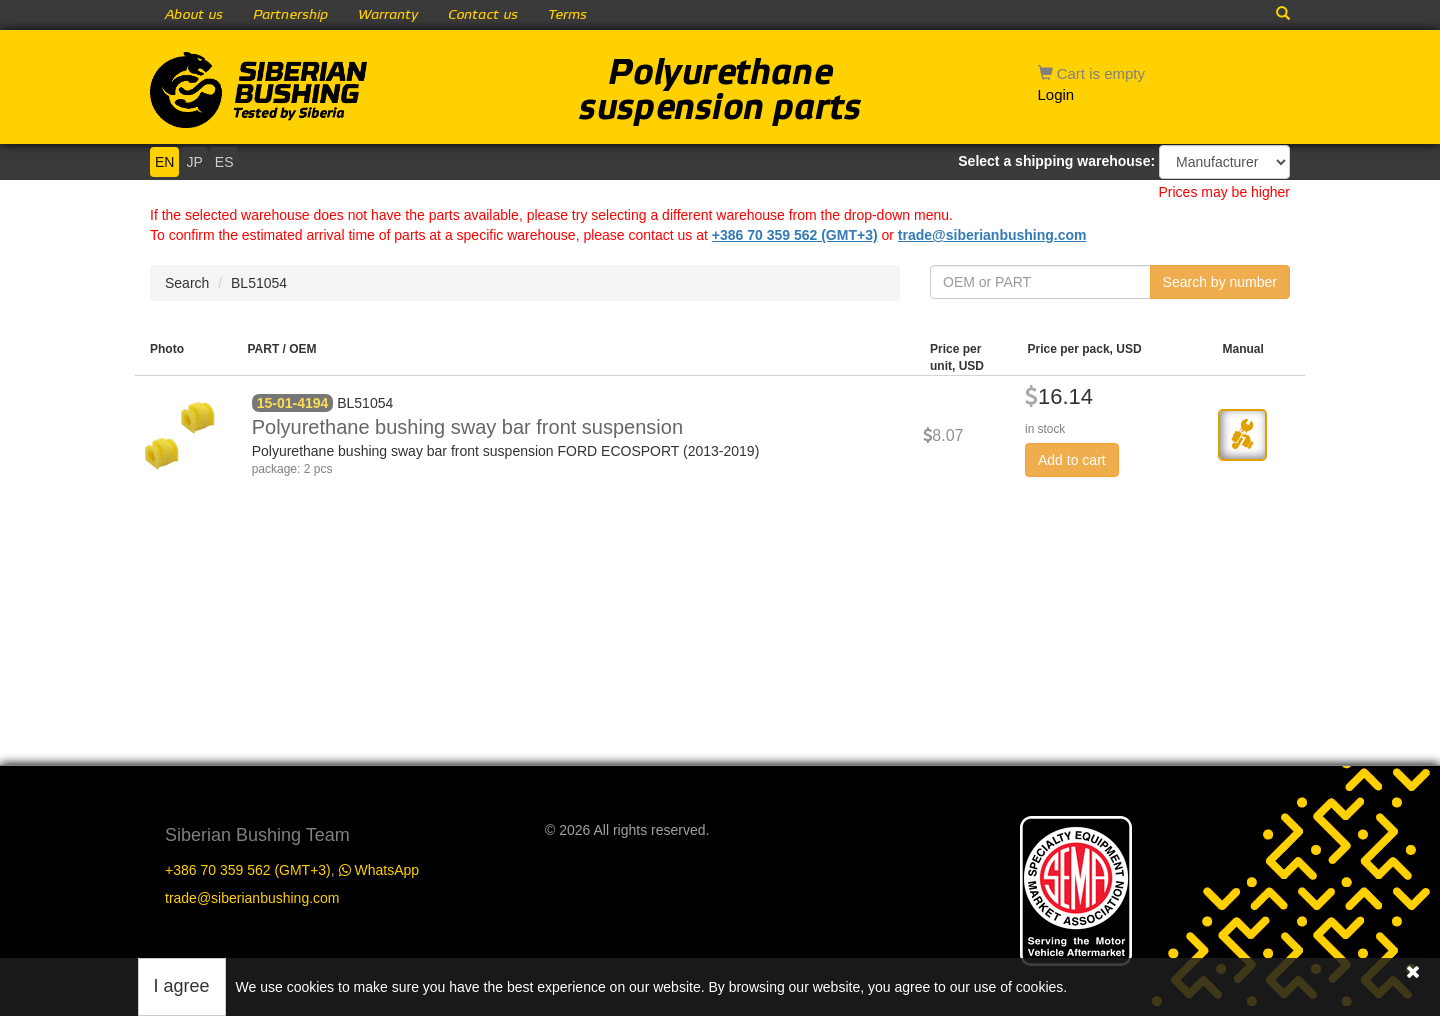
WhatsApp (379, 870)
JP (194, 162)
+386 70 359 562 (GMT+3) (795, 235)
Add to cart (1072, 460)
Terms (567, 15)
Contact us (483, 15)
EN (164, 162)
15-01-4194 (293, 403)
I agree (182, 986)
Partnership (290, 15)
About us (194, 15)
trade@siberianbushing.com (992, 235)
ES (224, 162)
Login (1056, 94)
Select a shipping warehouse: (1056, 161)
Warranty (388, 15)
